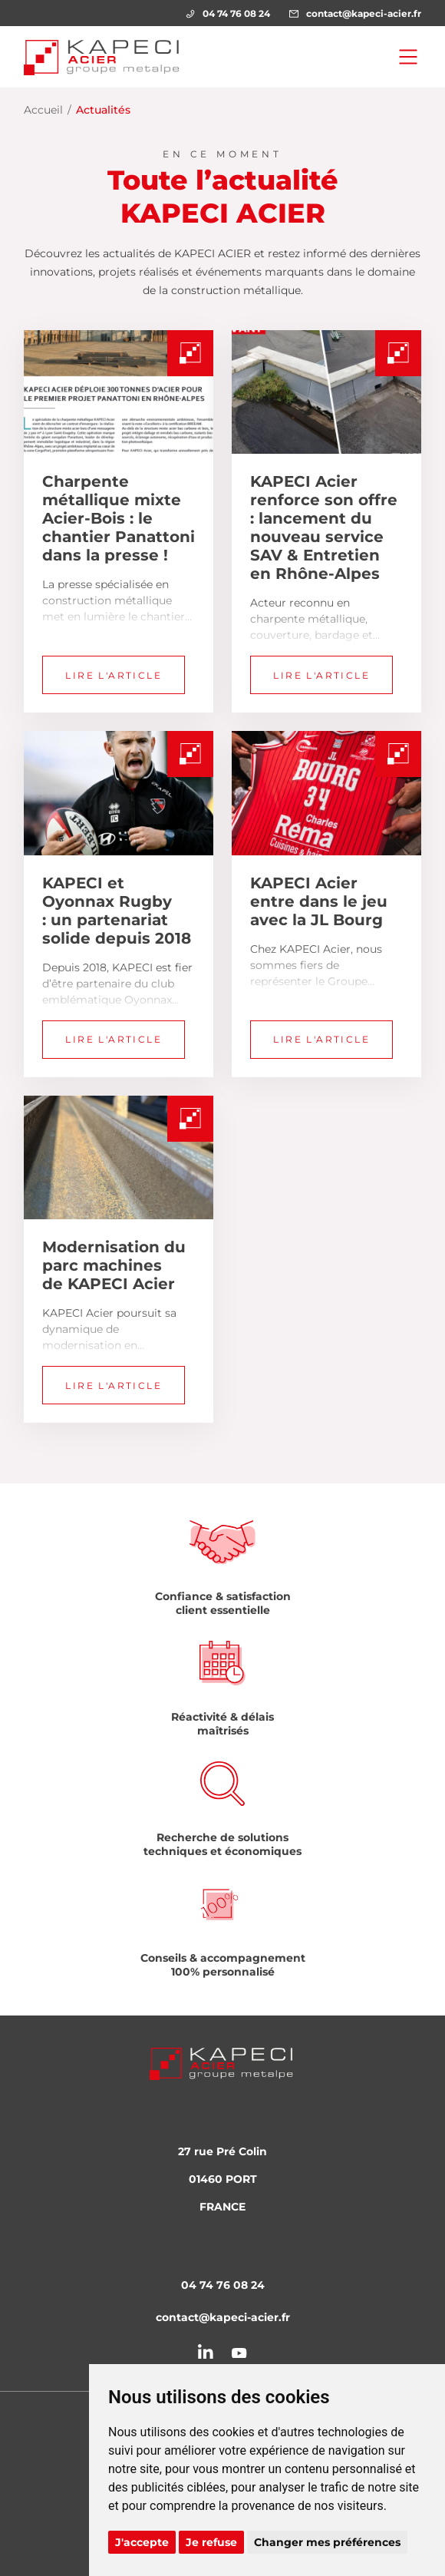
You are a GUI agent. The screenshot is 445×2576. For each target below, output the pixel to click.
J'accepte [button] (142, 2542)
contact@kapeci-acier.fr (355, 13)
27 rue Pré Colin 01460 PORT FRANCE (222, 2179)
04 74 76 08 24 (228, 13)
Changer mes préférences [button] (327, 2542)
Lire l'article (113, 675)
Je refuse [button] (211, 2542)
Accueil (43, 110)
